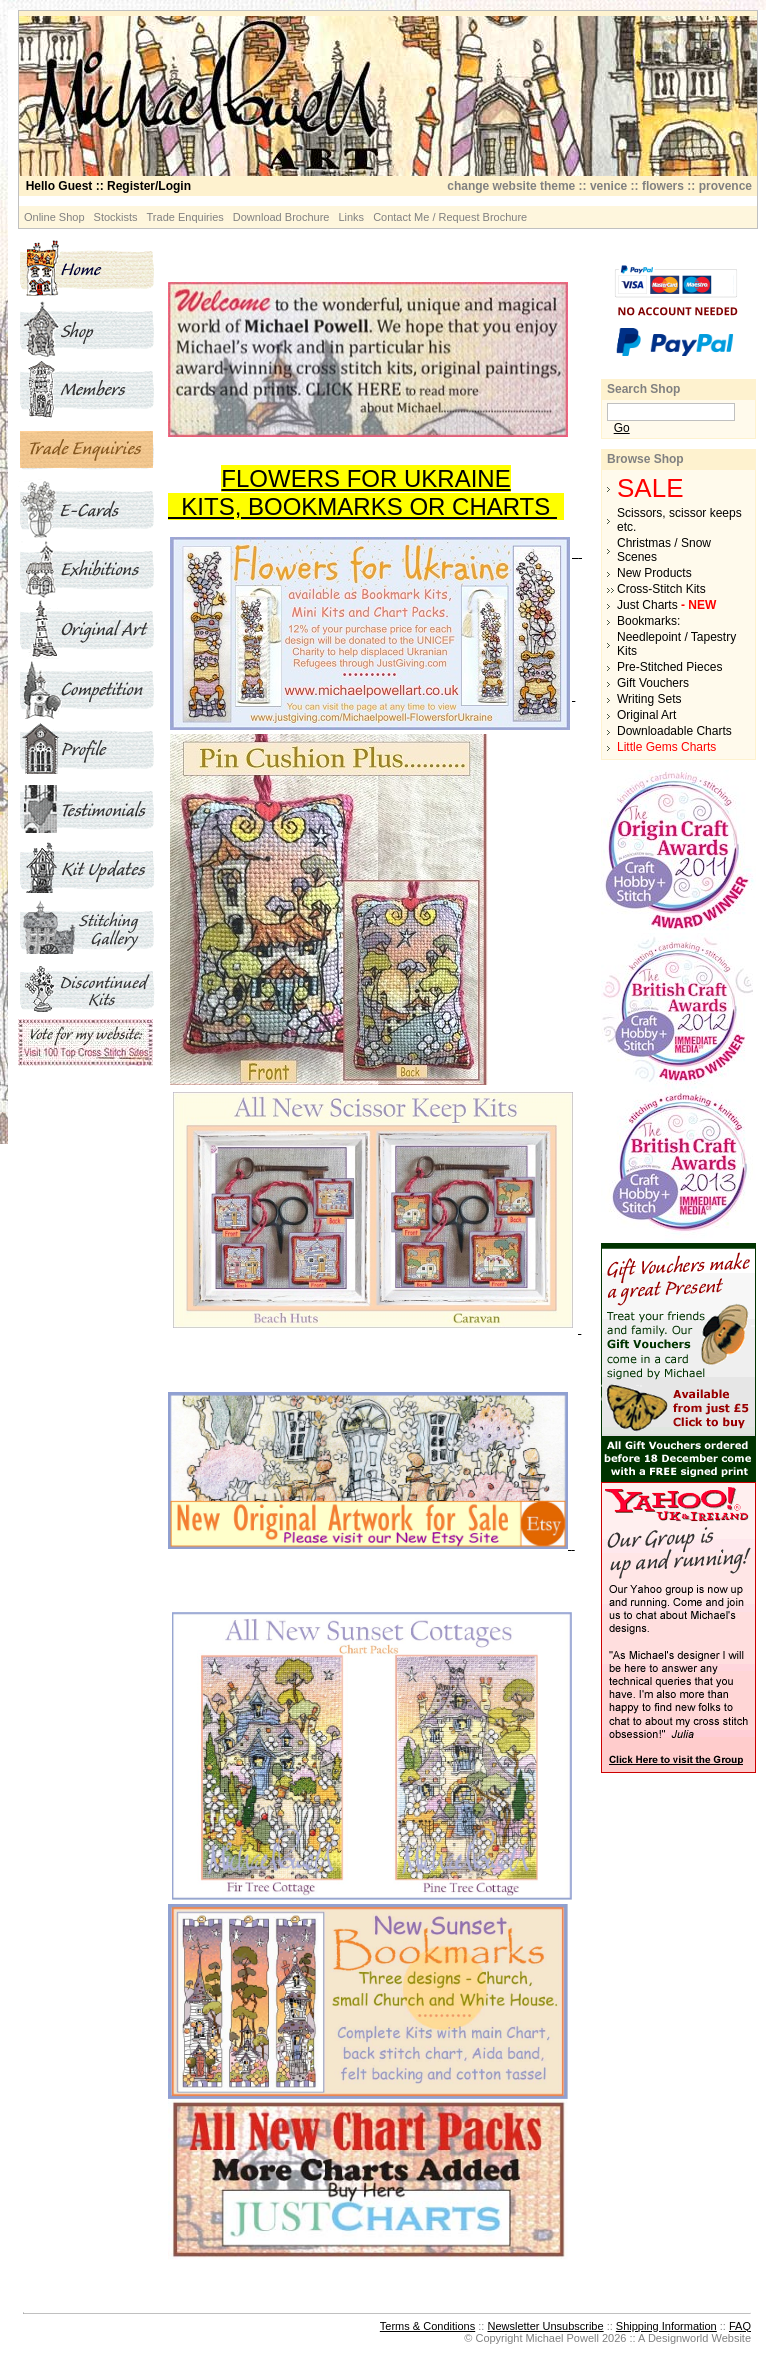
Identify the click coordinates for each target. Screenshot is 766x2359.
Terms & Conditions (427, 2326)
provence (725, 186)
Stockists (116, 217)
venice (608, 186)
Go (622, 428)
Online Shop (54, 217)
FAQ (740, 2326)
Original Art (646, 715)
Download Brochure (281, 217)
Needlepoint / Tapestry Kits (676, 644)
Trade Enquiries (185, 217)
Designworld (678, 2338)
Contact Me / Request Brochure (450, 217)
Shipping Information (666, 2326)
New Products (654, 573)
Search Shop (643, 389)
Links (351, 217)
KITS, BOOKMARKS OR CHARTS (362, 506)
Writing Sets (649, 699)
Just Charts (666, 605)
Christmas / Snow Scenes (664, 550)
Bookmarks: (648, 621)
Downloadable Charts (674, 731)
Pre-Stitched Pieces (669, 667)
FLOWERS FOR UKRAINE (365, 478)
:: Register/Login (108, 186)
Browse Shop (645, 459)
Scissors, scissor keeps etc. (679, 520)
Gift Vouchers (653, 683)
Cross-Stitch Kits (661, 589)
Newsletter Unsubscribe (545, 2326)
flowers (663, 186)
